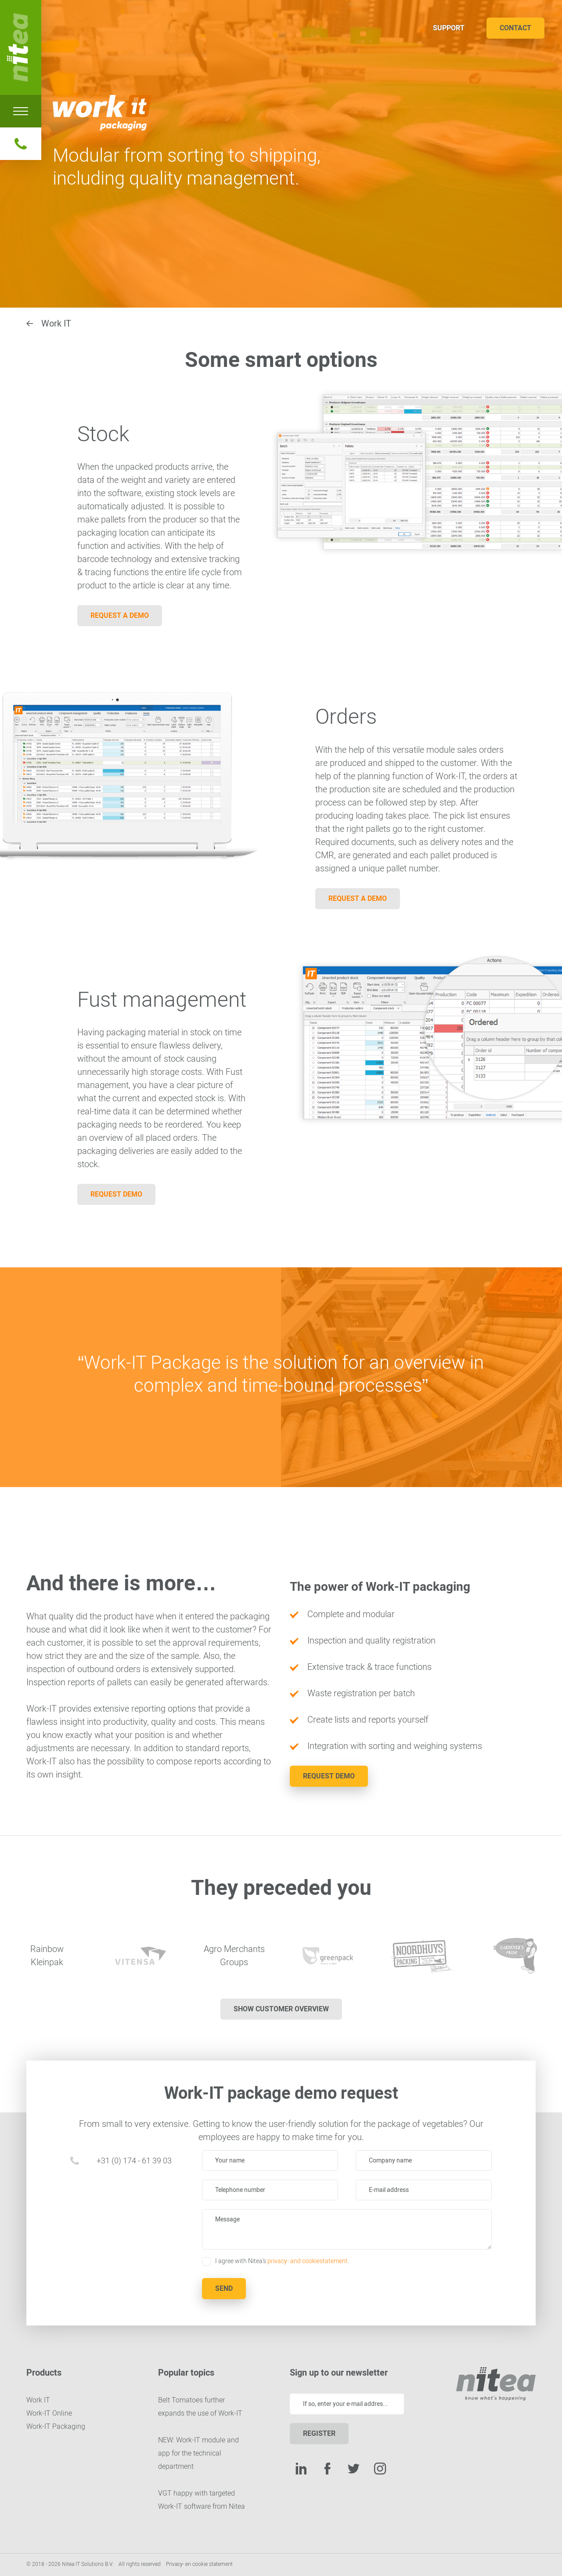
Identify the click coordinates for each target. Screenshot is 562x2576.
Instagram (380, 2468)
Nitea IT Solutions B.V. (20, 47)
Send (224, 2288)
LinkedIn (301, 2468)
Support (449, 28)
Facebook (327, 2468)
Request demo (116, 1194)
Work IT (56, 323)
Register (319, 2433)
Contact (515, 28)
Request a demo (119, 615)
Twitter (353, 2468)
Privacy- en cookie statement (199, 2564)
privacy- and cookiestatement (307, 2261)
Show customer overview (281, 2009)
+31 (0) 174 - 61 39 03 (134, 2161)
